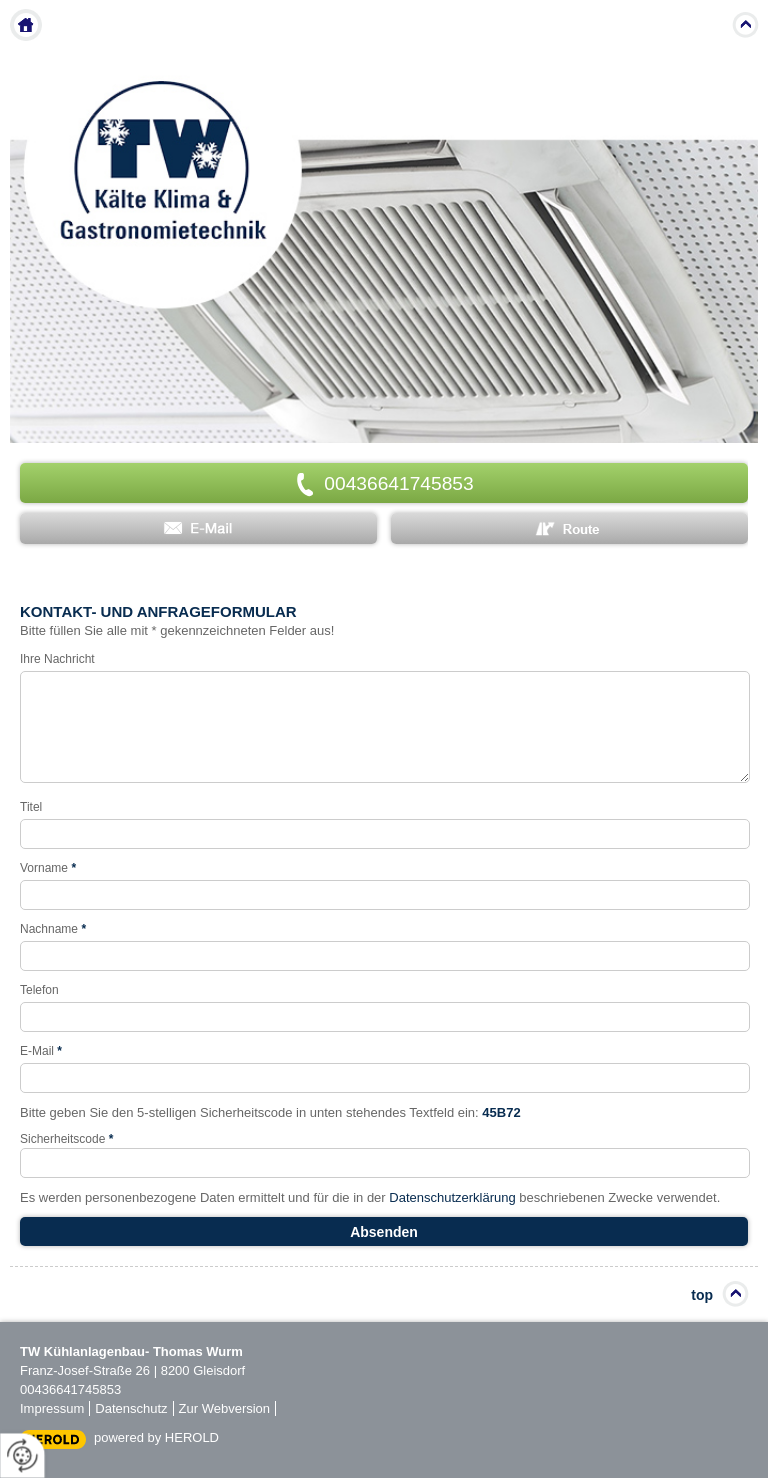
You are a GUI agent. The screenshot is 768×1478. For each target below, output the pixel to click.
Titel (31, 807)
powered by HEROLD (156, 1437)
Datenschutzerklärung (452, 1197)
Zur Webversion (225, 1408)
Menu (704, 25)
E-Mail (41, 1051)
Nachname (53, 929)
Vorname (48, 868)
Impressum (52, 1408)
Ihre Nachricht (57, 659)
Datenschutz (131, 1408)
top (702, 1295)
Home (26, 25)
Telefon (39, 990)
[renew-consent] (22, 1455)
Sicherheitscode (66, 1139)
